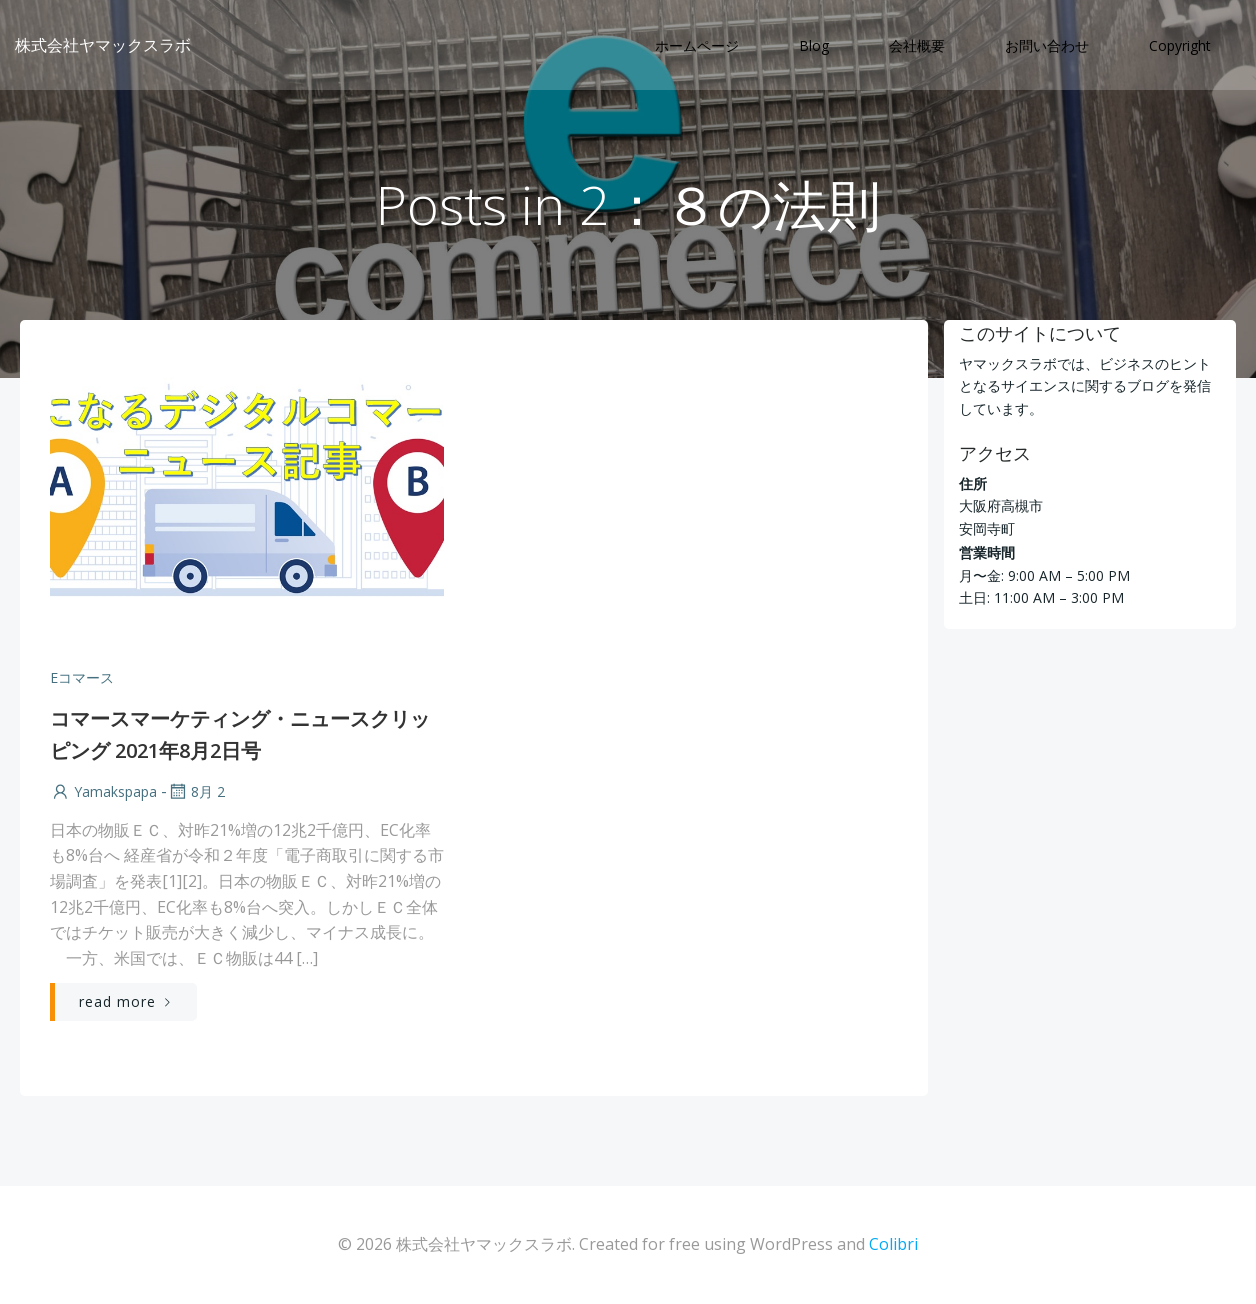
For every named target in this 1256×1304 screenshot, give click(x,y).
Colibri (893, 1244)
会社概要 (917, 45)
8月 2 (196, 791)
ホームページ (697, 45)
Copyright (1180, 45)
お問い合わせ (1047, 45)
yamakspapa (103, 791)
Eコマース (82, 677)
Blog (814, 45)
